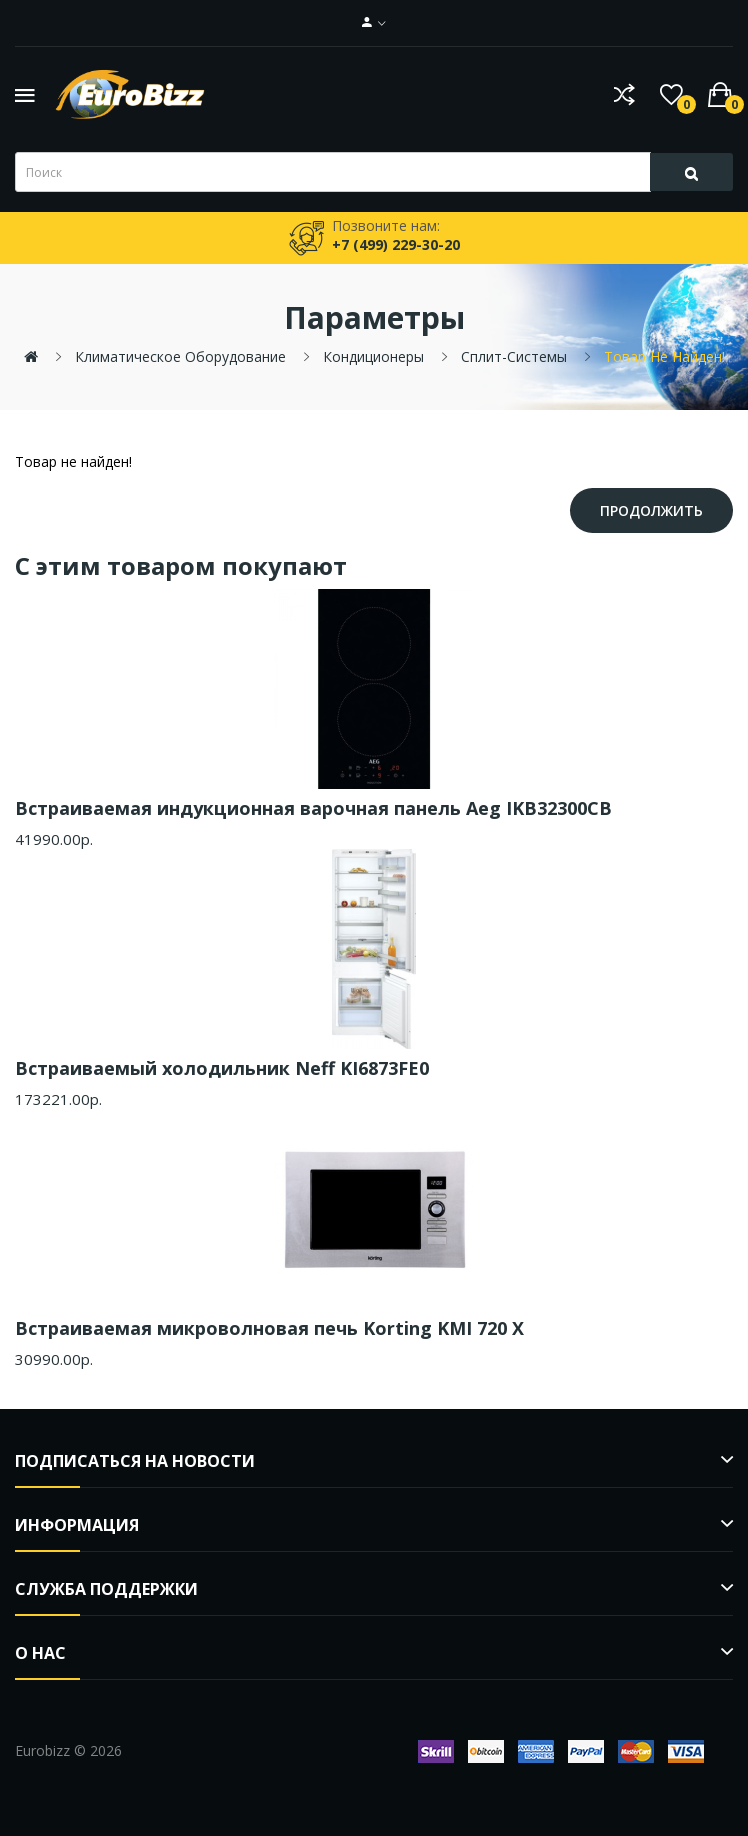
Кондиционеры (373, 356)
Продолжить (651, 510)
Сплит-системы (514, 356)
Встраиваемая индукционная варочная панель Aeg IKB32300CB (313, 808)
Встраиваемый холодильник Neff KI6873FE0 (222, 1068)
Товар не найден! (664, 356)
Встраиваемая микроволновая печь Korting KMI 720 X (269, 1328)
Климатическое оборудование (180, 356)
